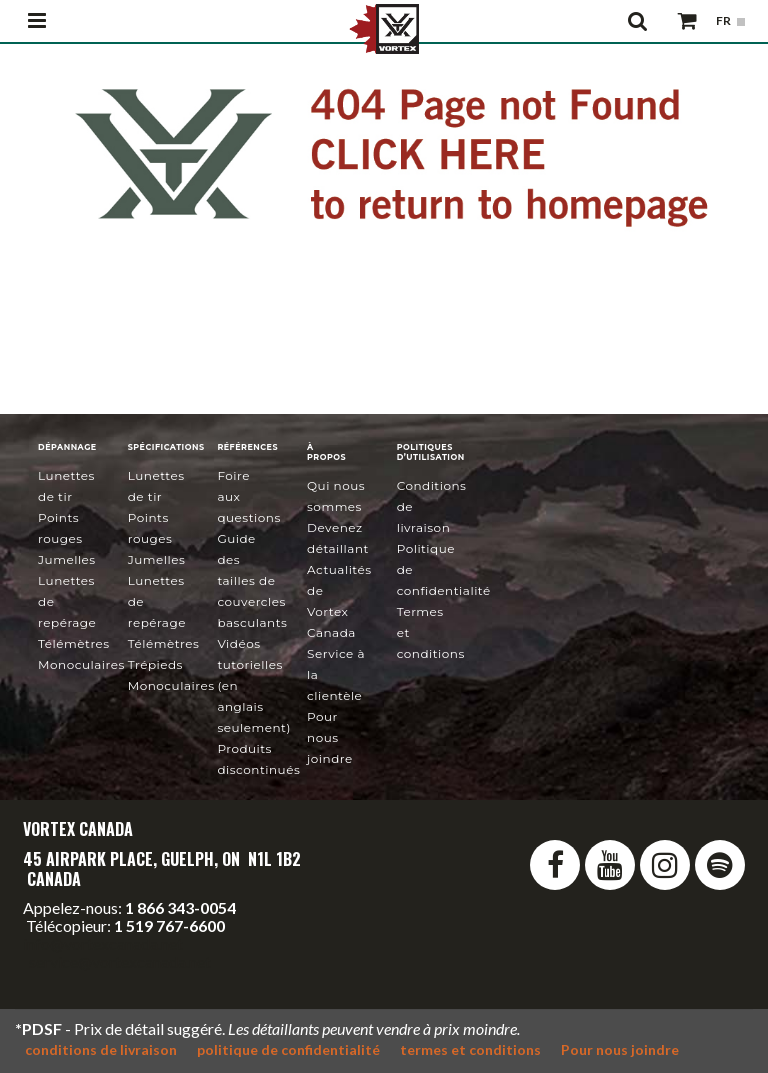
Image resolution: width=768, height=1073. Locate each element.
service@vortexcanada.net (120, 961)
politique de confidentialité (288, 1049)
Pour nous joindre (330, 737)
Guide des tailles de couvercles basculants (252, 580)
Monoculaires (81, 664)
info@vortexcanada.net (103, 943)
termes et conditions (470, 1049)
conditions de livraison (101, 1049)
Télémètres (74, 643)
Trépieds (155, 664)
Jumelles (67, 559)
